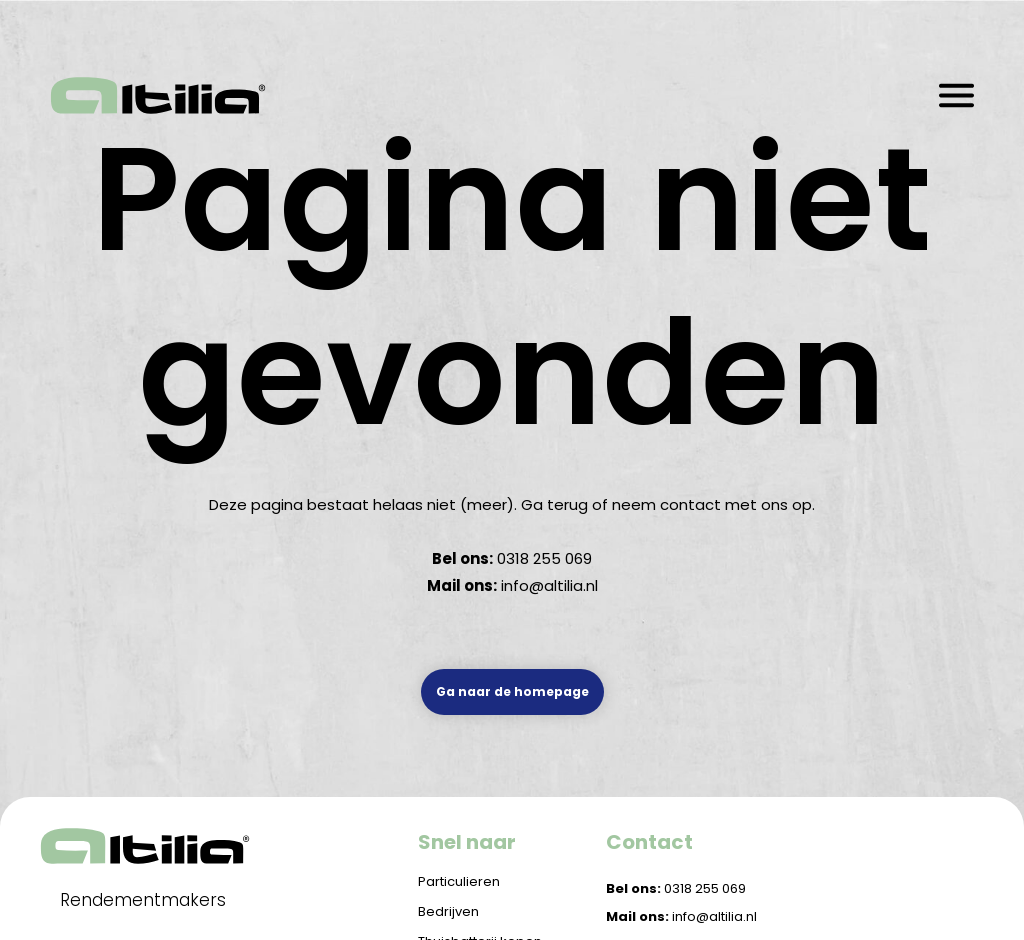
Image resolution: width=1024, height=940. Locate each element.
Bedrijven (448, 911)
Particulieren (459, 881)
